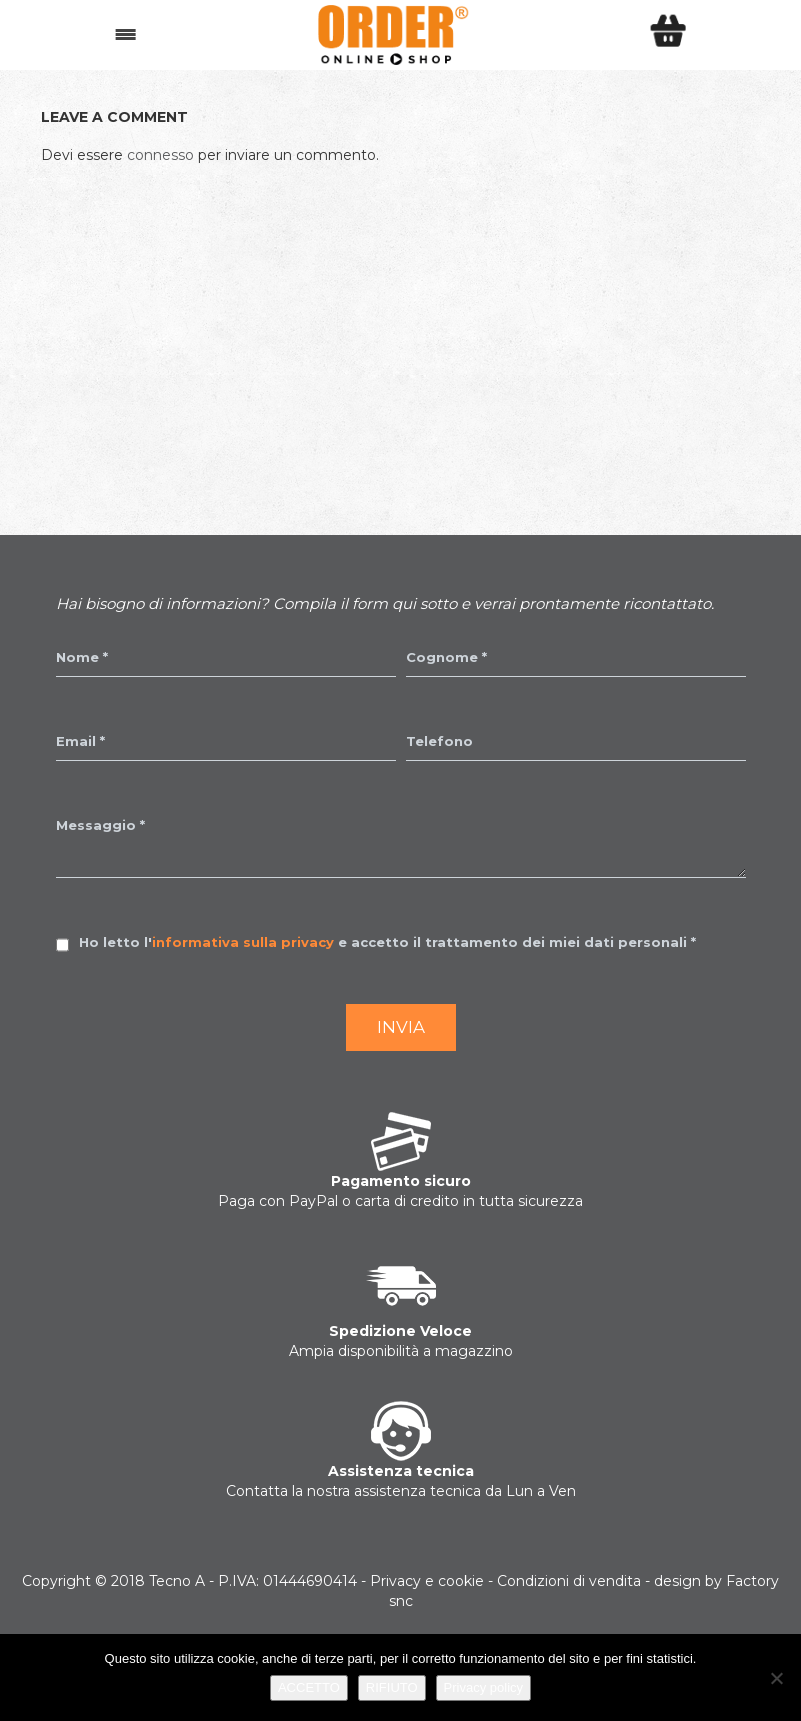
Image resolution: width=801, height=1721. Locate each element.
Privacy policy (483, 1687)
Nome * (82, 657)
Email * (80, 741)
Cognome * (446, 657)
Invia (401, 1027)
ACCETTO (309, 1687)
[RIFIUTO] (776, 1678)
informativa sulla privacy (243, 942)
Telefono (439, 741)
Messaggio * (100, 825)
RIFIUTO (392, 1687)
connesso (160, 155)
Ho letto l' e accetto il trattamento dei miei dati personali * (387, 942)
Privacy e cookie (427, 1581)
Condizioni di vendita (569, 1581)
